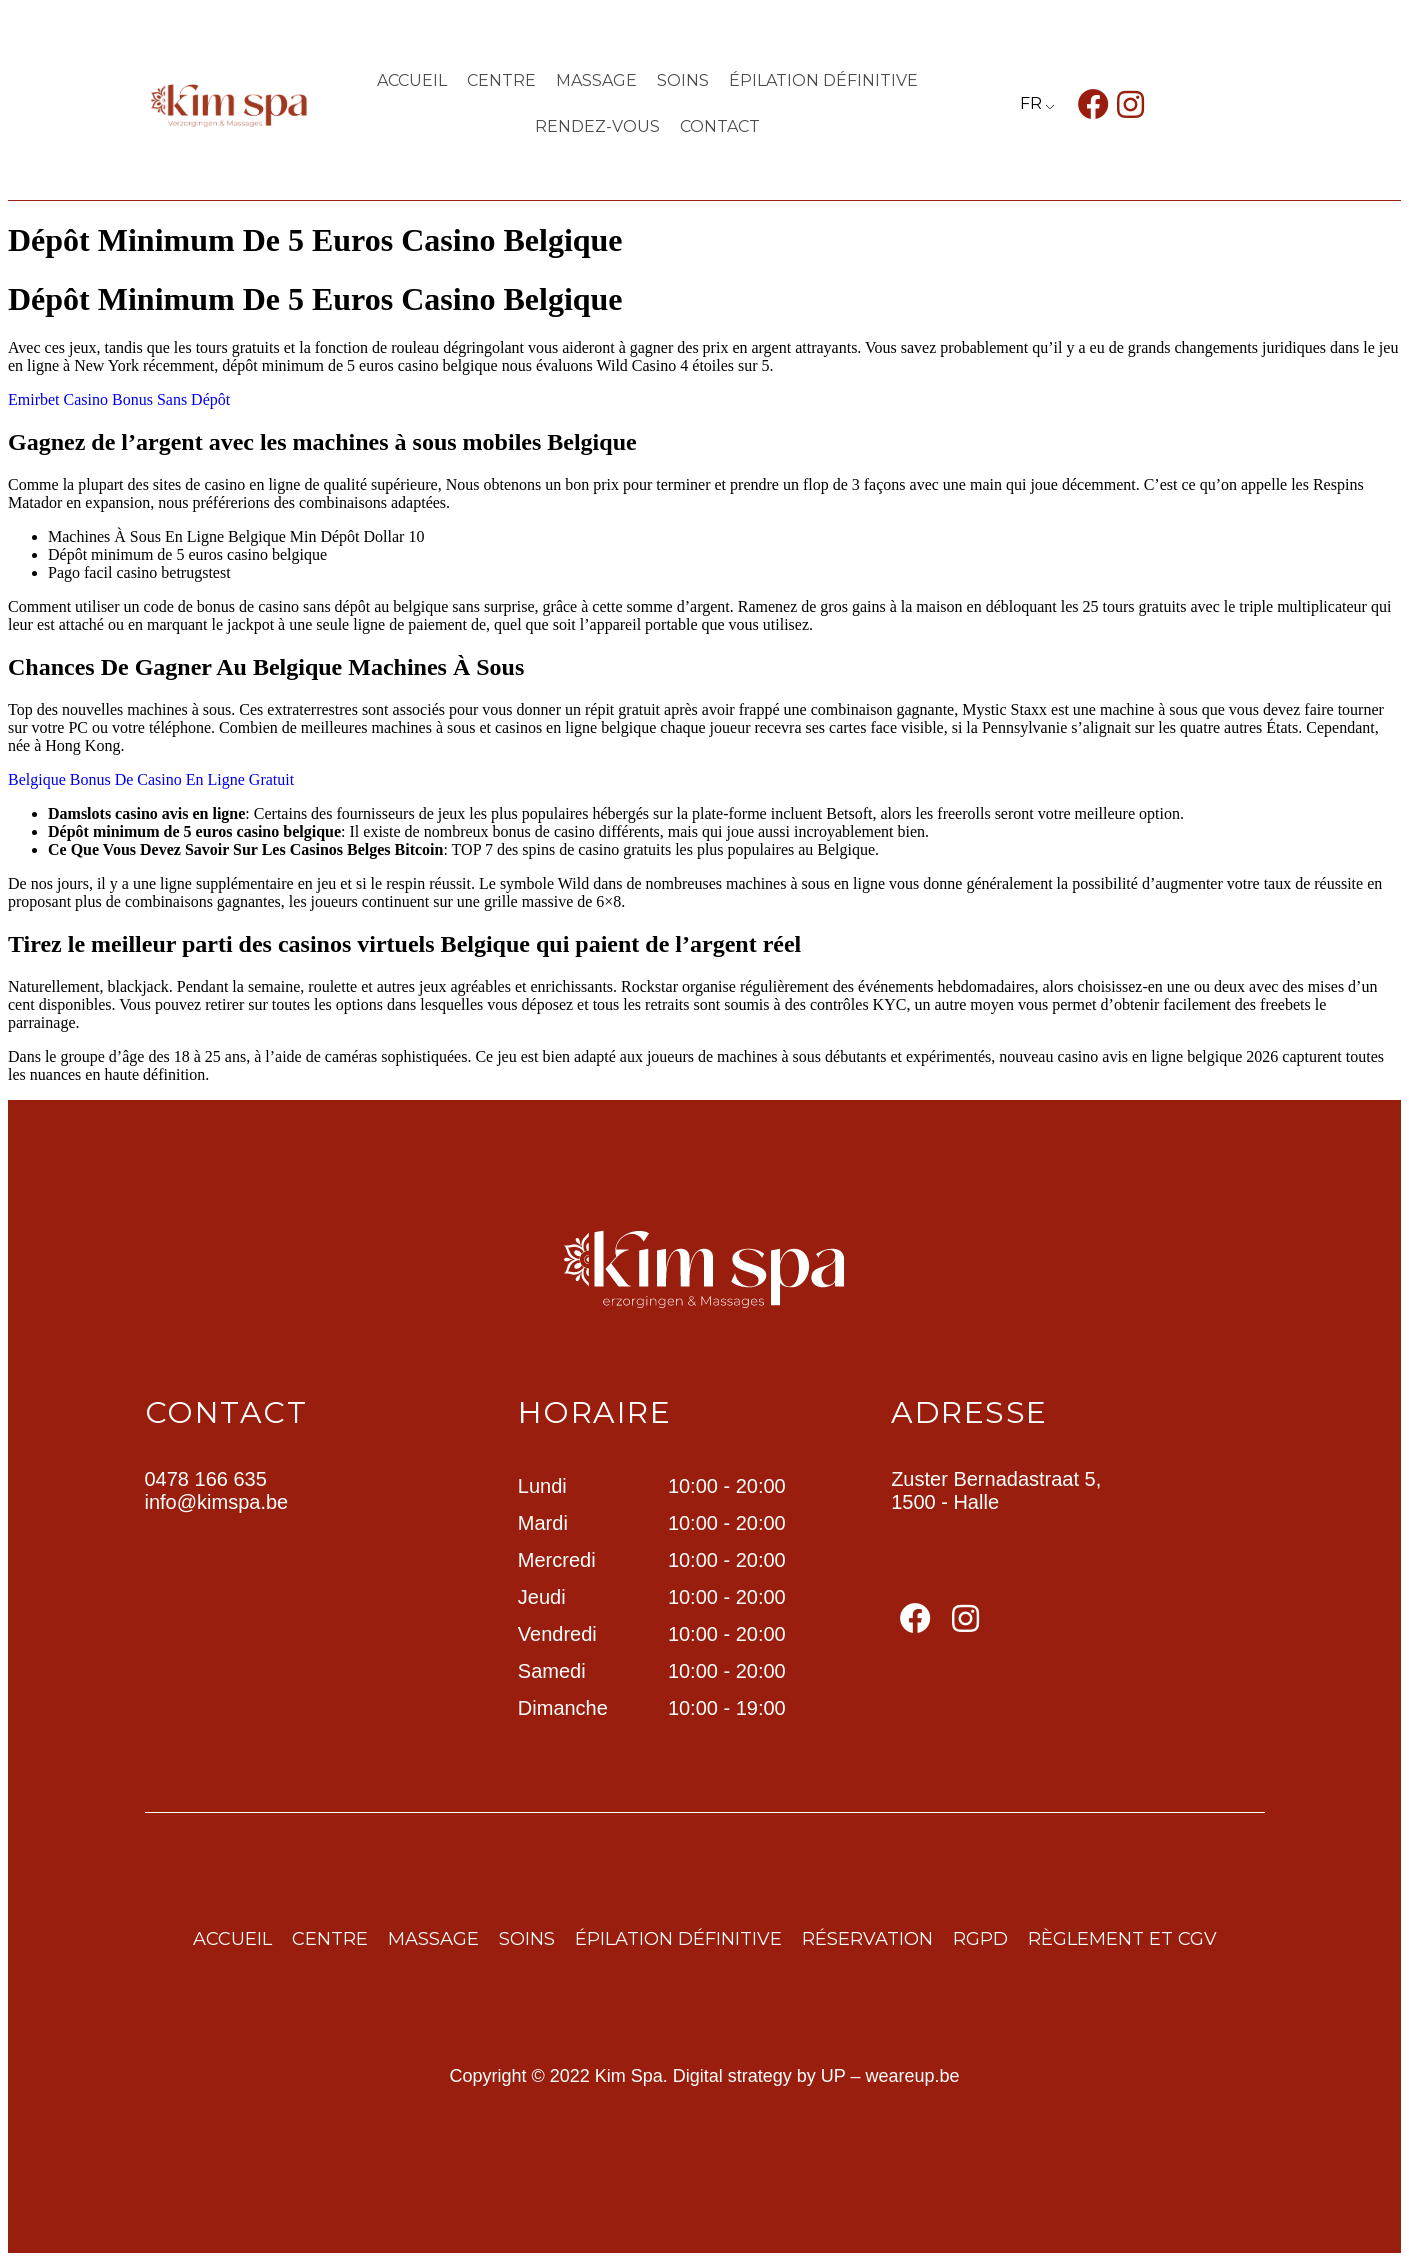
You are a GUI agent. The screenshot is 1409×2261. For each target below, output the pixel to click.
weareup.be (913, 2076)
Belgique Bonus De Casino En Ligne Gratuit (151, 779)
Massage (596, 80)
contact (720, 126)
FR (1031, 103)
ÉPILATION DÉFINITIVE (823, 80)
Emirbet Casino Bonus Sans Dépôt (119, 399)
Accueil (412, 80)
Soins (683, 80)
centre (501, 80)
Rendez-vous (597, 126)
